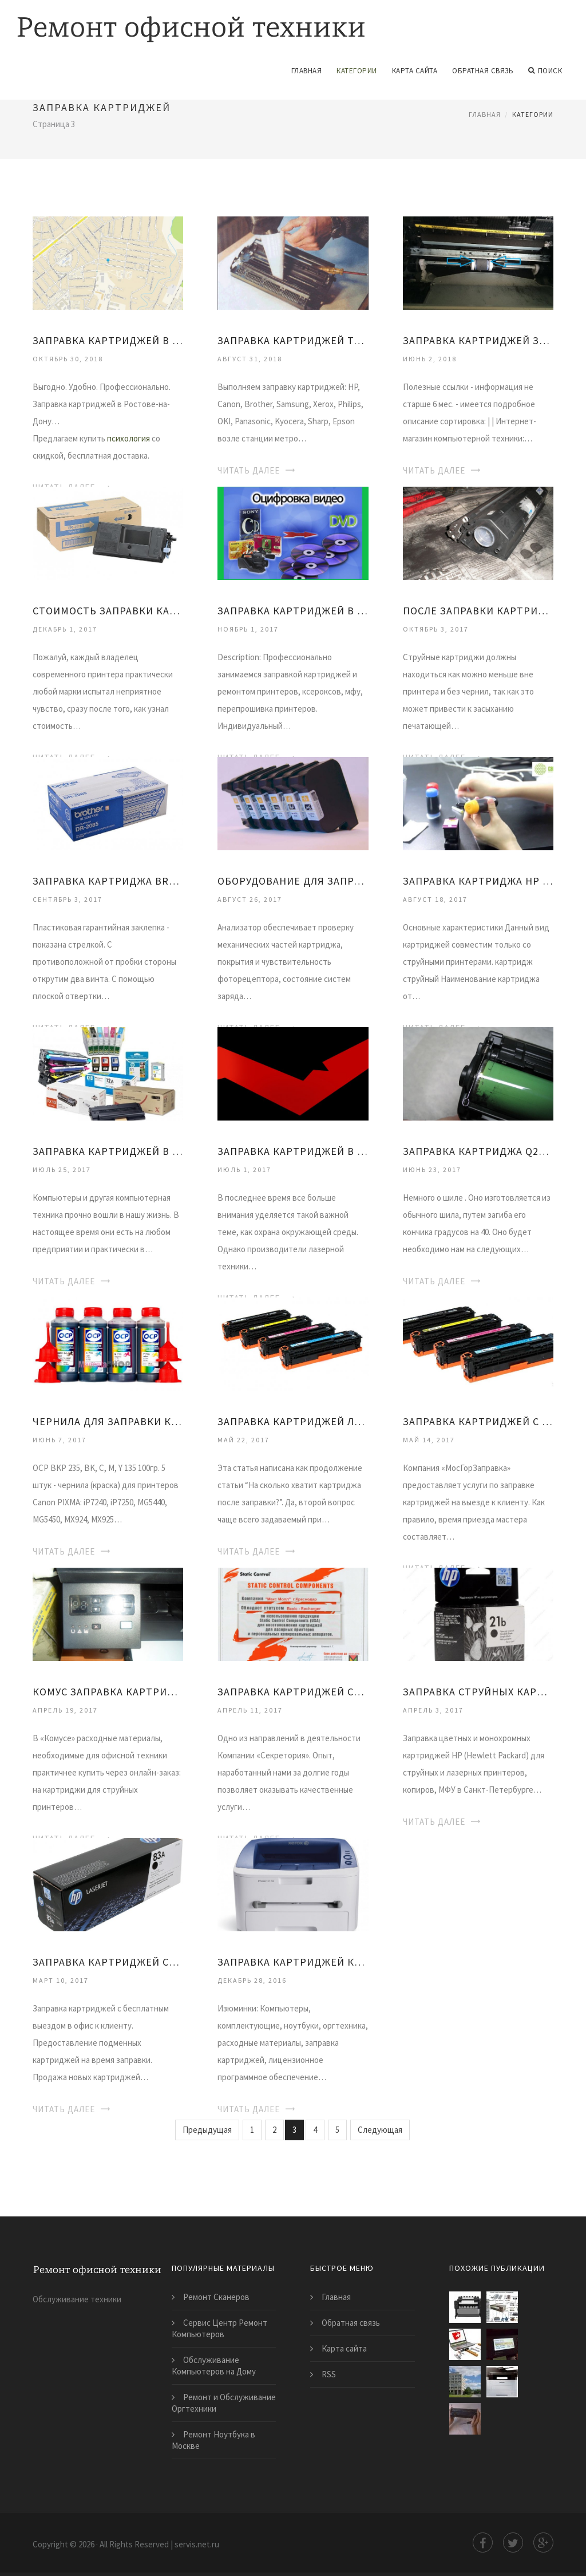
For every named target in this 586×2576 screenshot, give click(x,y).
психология (128, 438)
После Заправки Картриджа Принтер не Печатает (478, 610)
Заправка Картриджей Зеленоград (478, 340)
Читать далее (248, 470)
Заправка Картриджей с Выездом (478, 1421)
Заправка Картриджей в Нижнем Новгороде (292, 1151)
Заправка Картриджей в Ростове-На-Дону (108, 340)
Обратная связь (482, 71)
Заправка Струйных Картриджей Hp (478, 1691)
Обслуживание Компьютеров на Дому (214, 2365)
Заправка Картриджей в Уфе (292, 610)
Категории (356, 71)
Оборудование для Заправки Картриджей (292, 880)
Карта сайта (415, 71)
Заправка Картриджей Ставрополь (108, 1962)
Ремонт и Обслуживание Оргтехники (224, 2403)
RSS (329, 2374)
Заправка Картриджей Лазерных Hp (292, 1421)
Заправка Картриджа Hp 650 (478, 880)
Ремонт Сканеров (216, 2296)
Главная (306, 71)
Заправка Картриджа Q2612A (478, 1151)
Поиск (545, 71)
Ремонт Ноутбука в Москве (213, 2440)
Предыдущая (207, 2129)
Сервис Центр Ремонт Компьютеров (219, 2328)
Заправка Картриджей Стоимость (292, 1691)
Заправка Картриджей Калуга (292, 1962)
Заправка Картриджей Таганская (292, 340)
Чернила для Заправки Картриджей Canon (108, 1421)
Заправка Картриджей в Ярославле (108, 1151)
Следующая (380, 2129)
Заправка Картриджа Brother (108, 880)
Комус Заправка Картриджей (108, 1691)
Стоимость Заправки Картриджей (108, 610)
